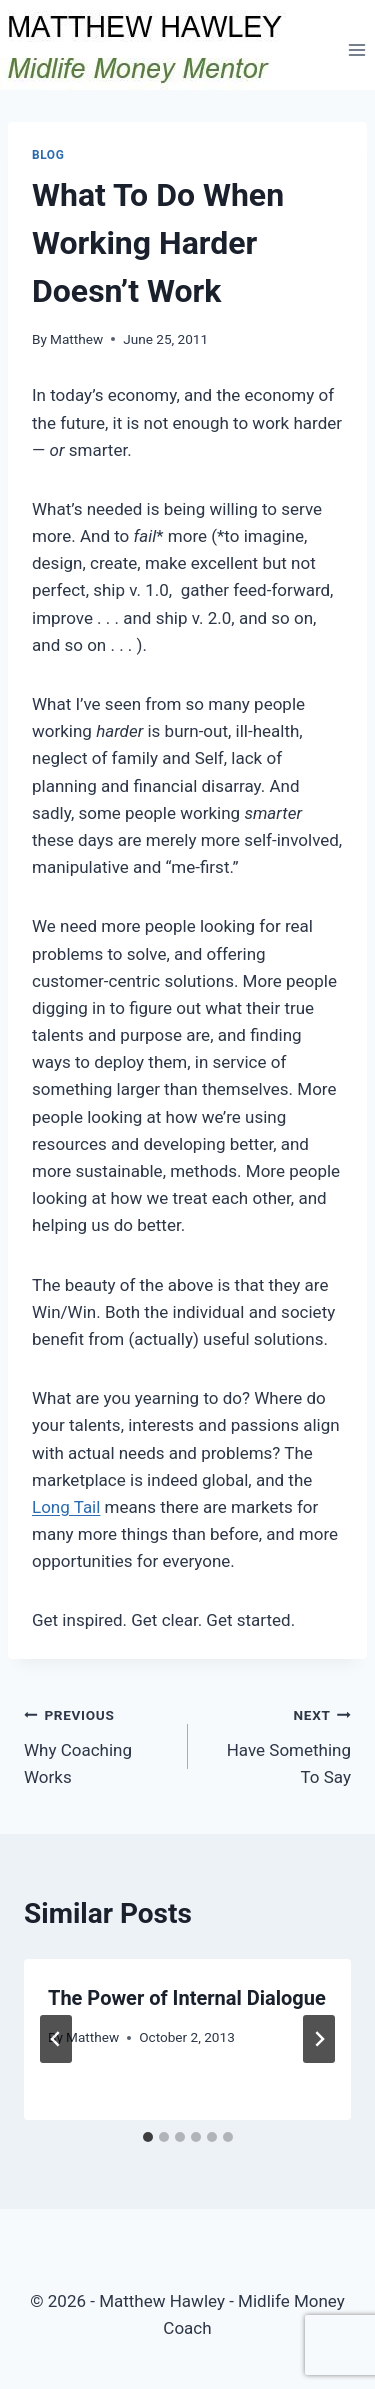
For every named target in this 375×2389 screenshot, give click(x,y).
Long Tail (66, 1507)
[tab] (148, 2137)
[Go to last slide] (56, 2039)
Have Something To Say (278, 1744)
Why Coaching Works (97, 1744)
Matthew (76, 339)
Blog (48, 155)
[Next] (319, 2039)
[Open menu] (356, 49)
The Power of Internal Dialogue (187, 1998)
